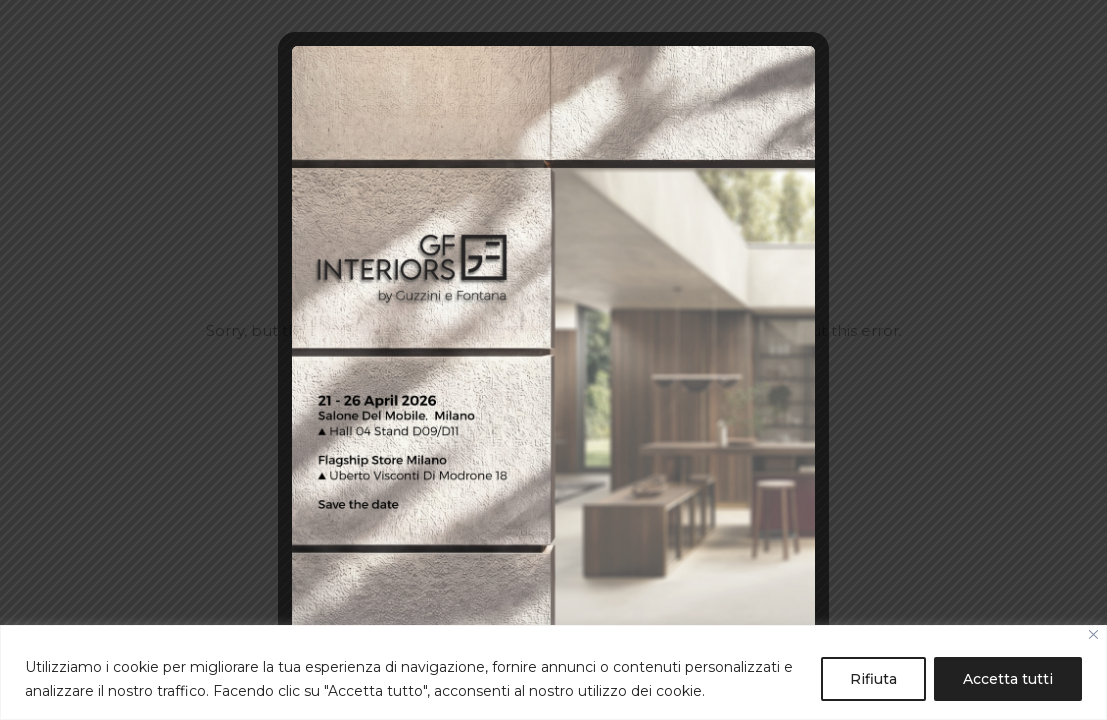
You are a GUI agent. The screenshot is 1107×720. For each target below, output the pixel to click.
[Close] (1093, 634)
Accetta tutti (1008, 679)
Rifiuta (873, 679)
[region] (553, 672)
